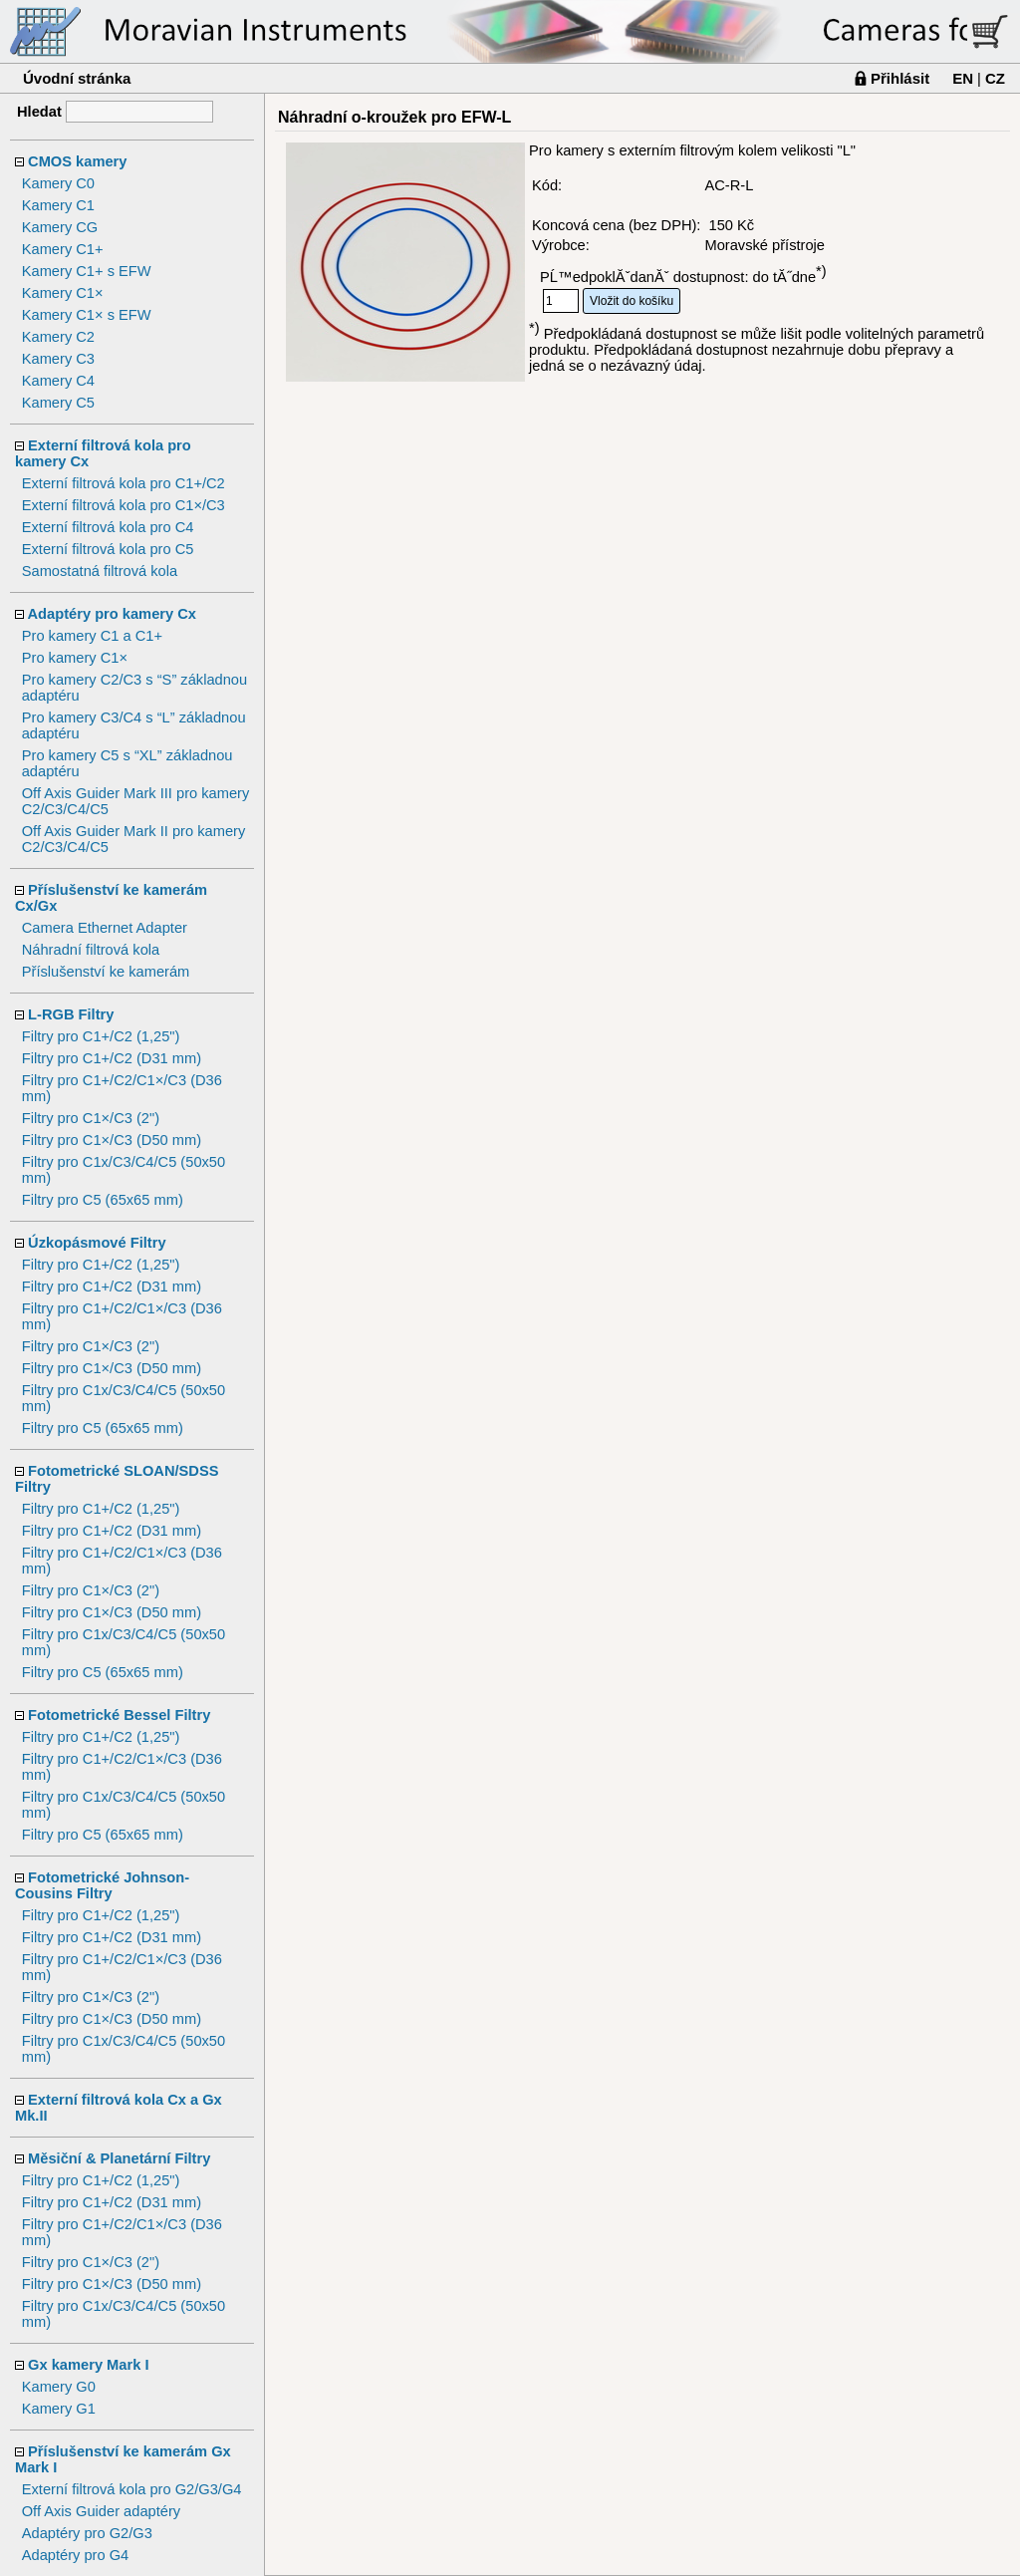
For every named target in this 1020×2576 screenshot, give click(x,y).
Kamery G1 (59, 2409)
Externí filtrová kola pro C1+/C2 (123, 483)
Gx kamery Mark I (88, 2365)
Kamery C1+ (63, 249)
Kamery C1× (63, 293)
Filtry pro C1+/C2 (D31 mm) (111, 1058)
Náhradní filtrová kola (91, 950)
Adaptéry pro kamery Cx (112, 614)
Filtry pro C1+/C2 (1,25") (101, 1036)
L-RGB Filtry (71, 1014)
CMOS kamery (77, 161)
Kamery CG (60, 227)
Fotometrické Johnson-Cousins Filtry (102, 1885)
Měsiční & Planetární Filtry (119, 2158)
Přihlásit (900, 78)
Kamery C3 (58, 359)
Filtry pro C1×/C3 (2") (90, 1118)
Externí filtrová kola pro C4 (108, 527)
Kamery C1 (58, 205)
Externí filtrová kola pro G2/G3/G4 (132, 2489)
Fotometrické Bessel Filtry (119, 1715)
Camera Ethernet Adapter (104, 928)
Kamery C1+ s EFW (86, 271)
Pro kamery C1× (75, 658)
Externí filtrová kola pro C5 (108, 549)
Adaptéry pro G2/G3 (87, 2533)
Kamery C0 (58, 183)
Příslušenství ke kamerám (106, 972)
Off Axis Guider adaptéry (101, 2511)
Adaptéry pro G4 (75, 2555)
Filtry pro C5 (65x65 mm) (102, 1200)
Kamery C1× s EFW (86, 315)
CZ (995, 78)
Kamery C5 (58, 403)
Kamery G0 (59, 2387)
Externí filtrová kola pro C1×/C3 (123, 505)
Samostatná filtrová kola (99, 571)
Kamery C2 (58, 337)
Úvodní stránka (76, 78)
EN (962, 78)
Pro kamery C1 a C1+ (92, 636)
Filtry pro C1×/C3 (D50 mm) (111, 1140)
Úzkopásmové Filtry (96, 1243)
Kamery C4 (58, 381)
